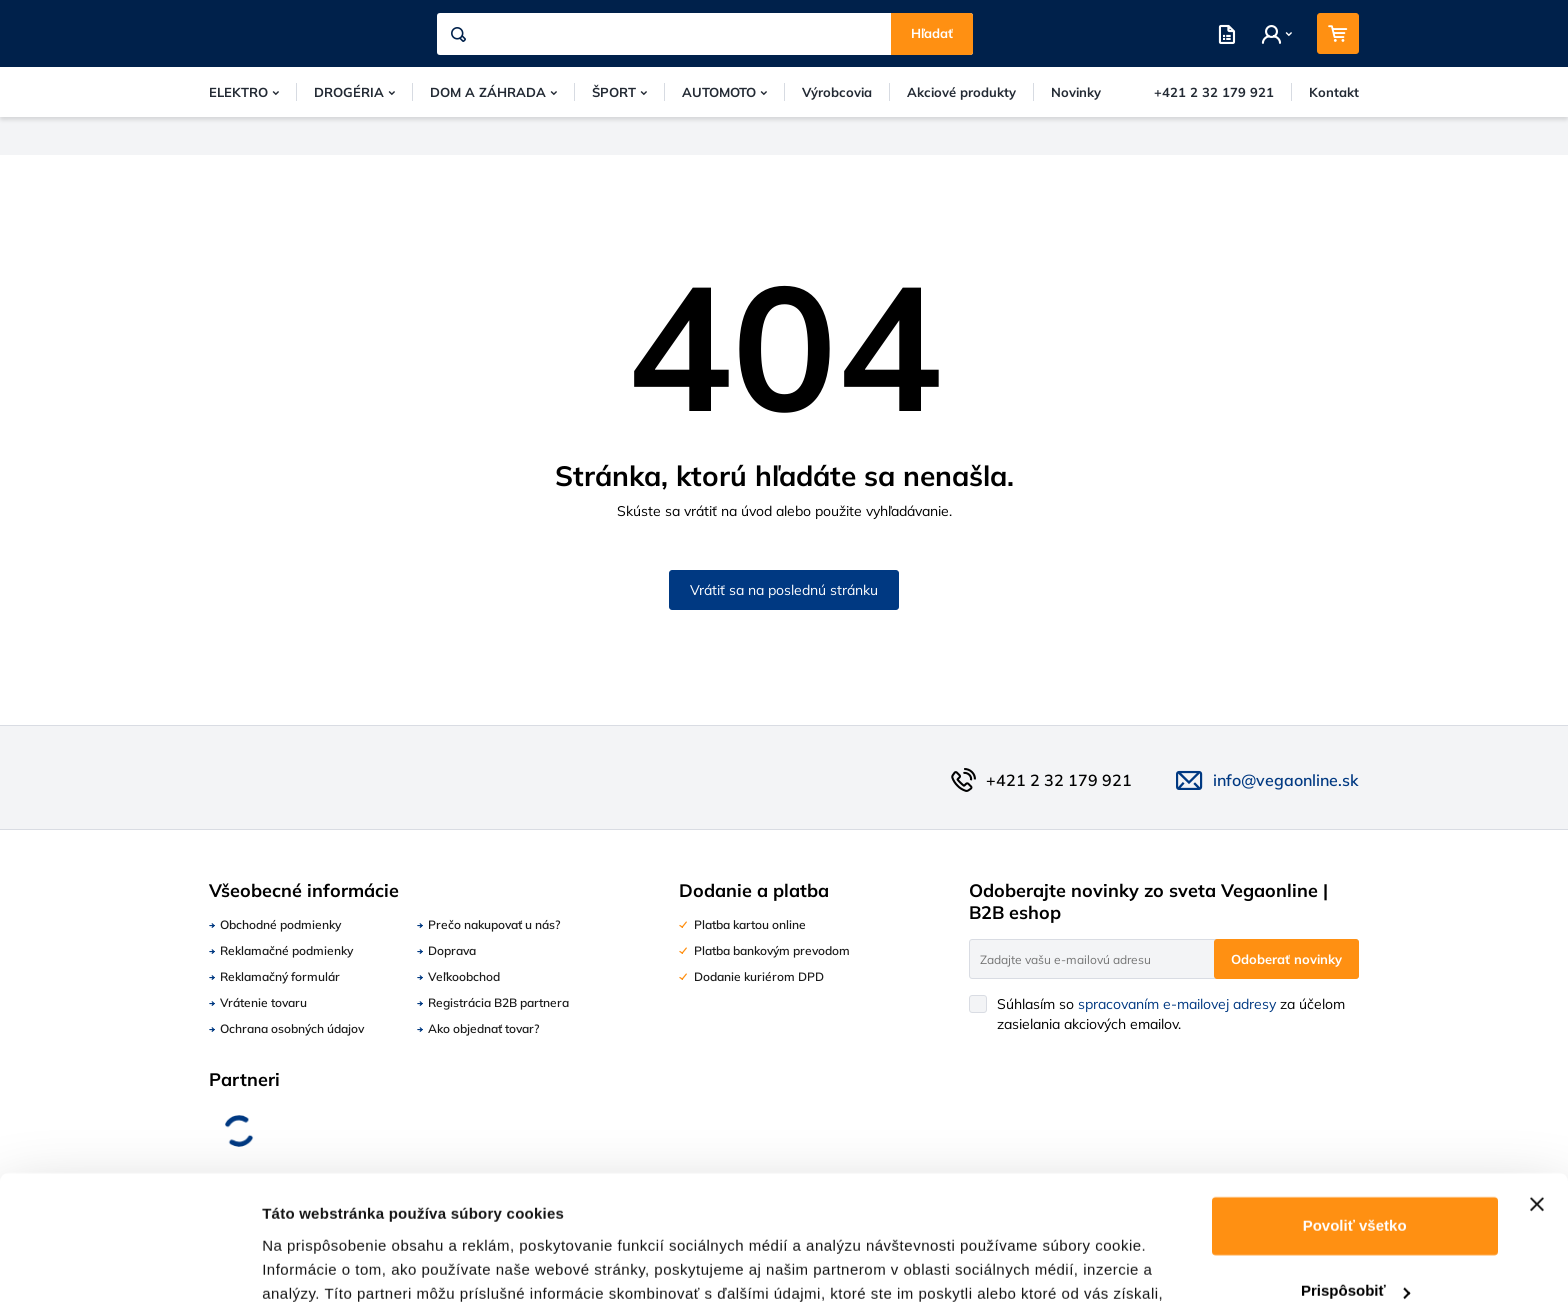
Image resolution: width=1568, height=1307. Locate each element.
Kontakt (1334, 92)
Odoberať (1286, 959)
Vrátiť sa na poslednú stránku (784, 590)
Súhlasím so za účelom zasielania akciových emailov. (1171, 1014)
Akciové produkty (961, 92)
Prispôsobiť (1355, 1185)
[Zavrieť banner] (1537, 1099)
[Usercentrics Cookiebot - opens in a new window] (129, 1268)
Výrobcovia (837, 92)
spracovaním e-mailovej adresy (1177, 1004)
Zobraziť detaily (319, 1267)
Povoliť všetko (1355, 1120)
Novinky (1076, 92)
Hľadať (932, 33)
